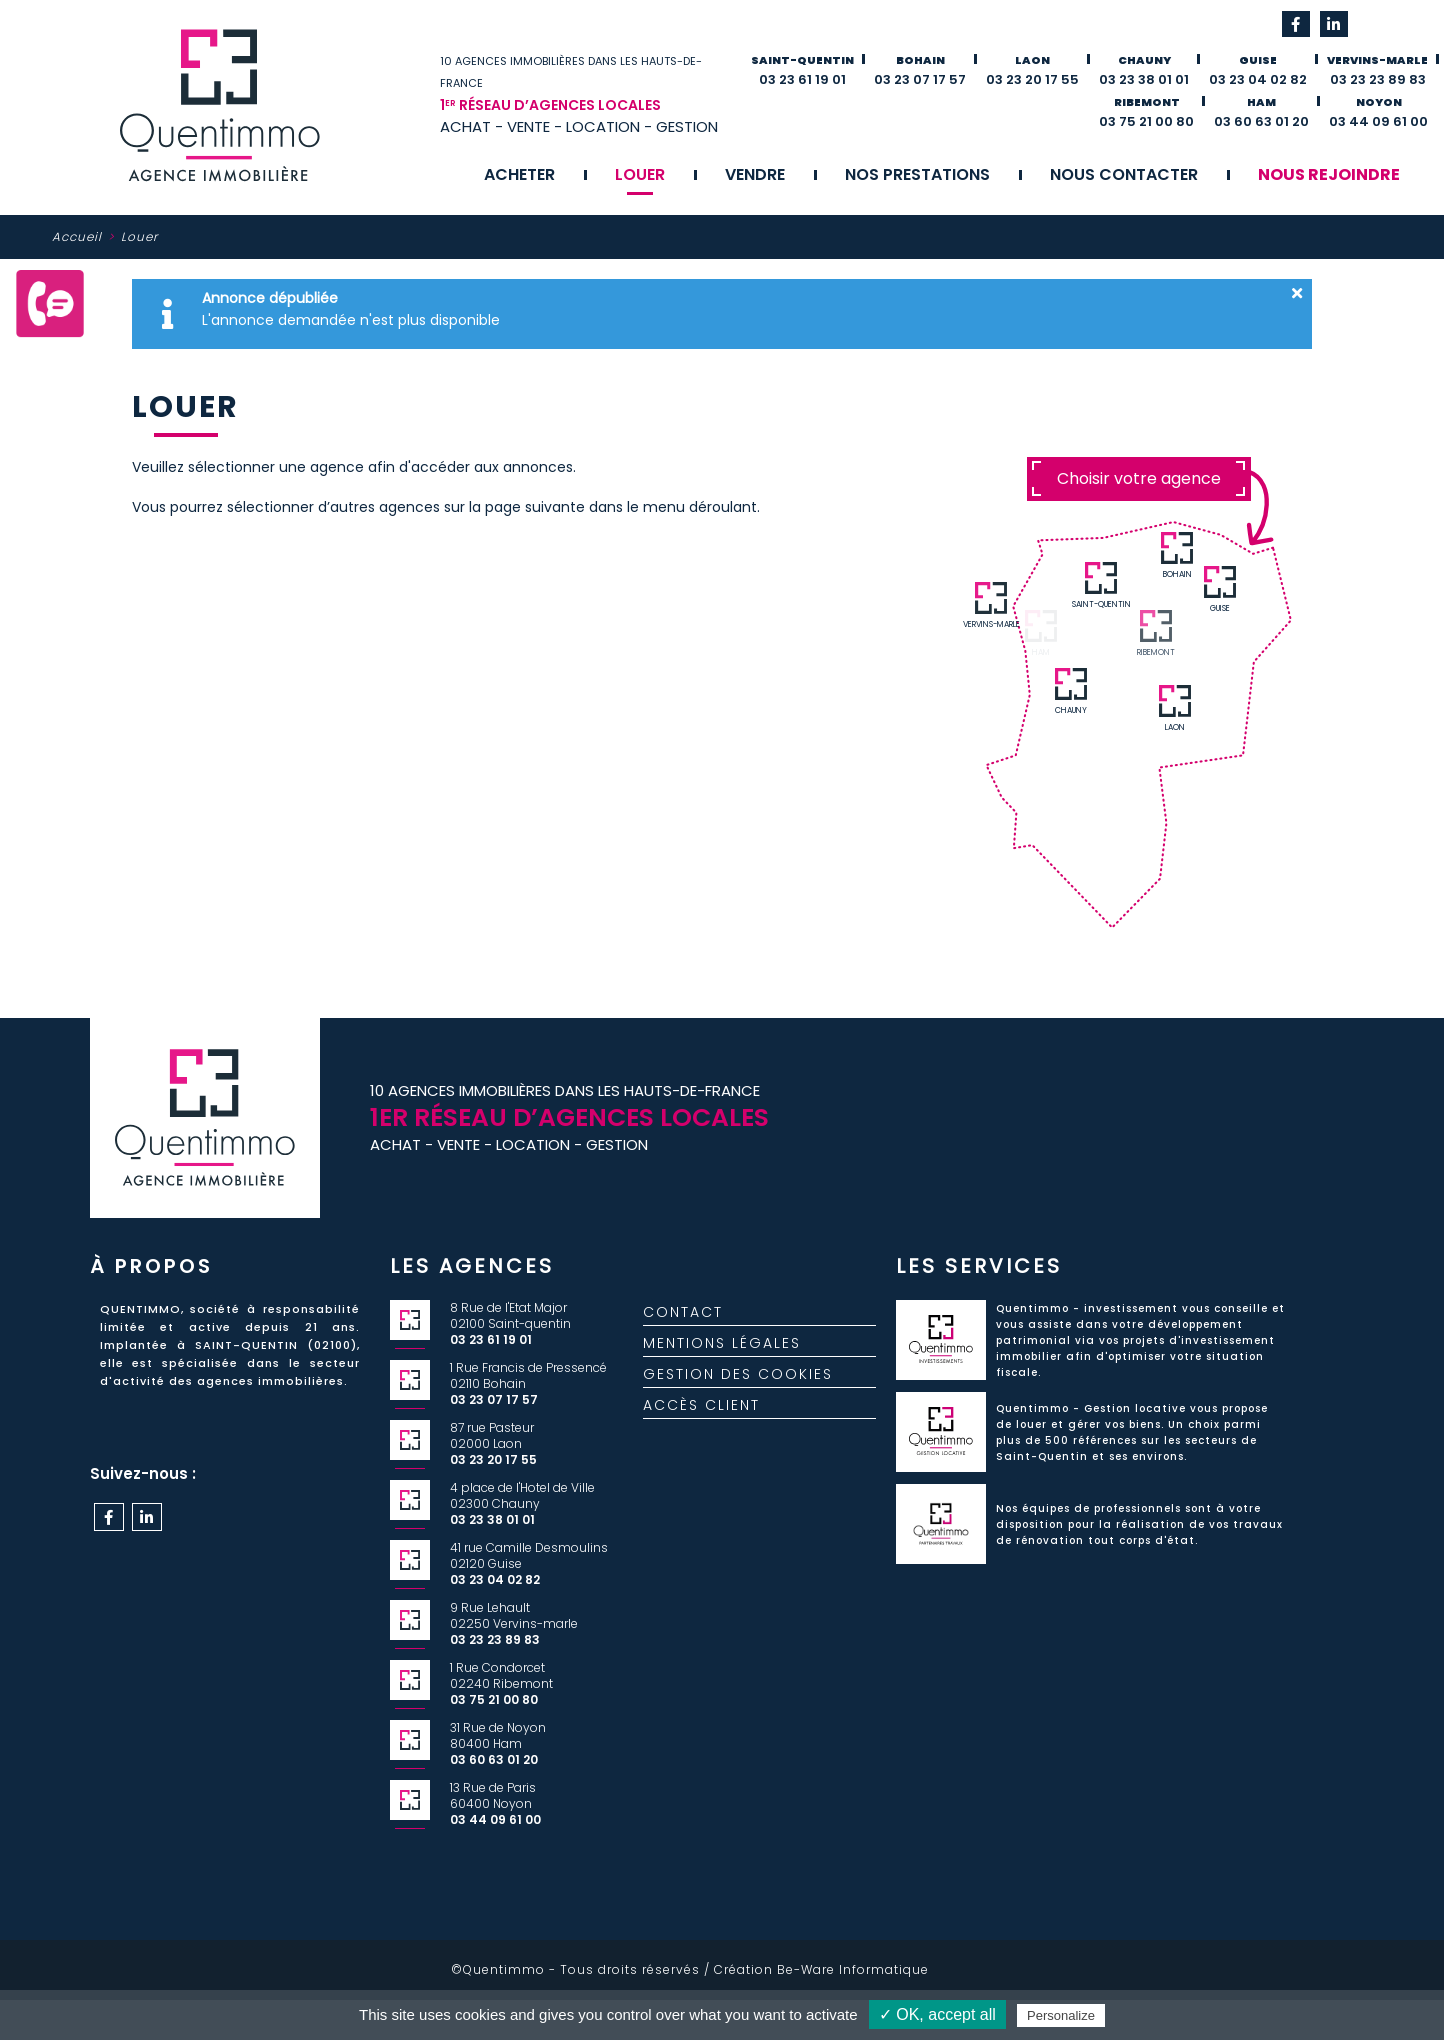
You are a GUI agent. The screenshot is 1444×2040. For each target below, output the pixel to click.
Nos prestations (917, 174)
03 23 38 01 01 (1144, 79)
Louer (640, 174)
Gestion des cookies (738, 1382)
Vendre (755, 174)
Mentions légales (722, 1351)
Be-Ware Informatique (853, 1969)
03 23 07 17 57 (920, 79)
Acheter (519, 174)
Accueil (77, 236)
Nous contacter (1124, 174)
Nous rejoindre (1329, 174)
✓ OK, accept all (937, 2014)
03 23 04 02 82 (1258, 79)
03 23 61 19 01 (802, 79)
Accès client (701, 1413)
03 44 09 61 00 (1378, 121)
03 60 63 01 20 (1261, 121)
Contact (683, 1320)
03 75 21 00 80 (1146, 121)
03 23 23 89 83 (1378, 79)
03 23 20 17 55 (1032, 79)
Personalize (1061, 2015)
